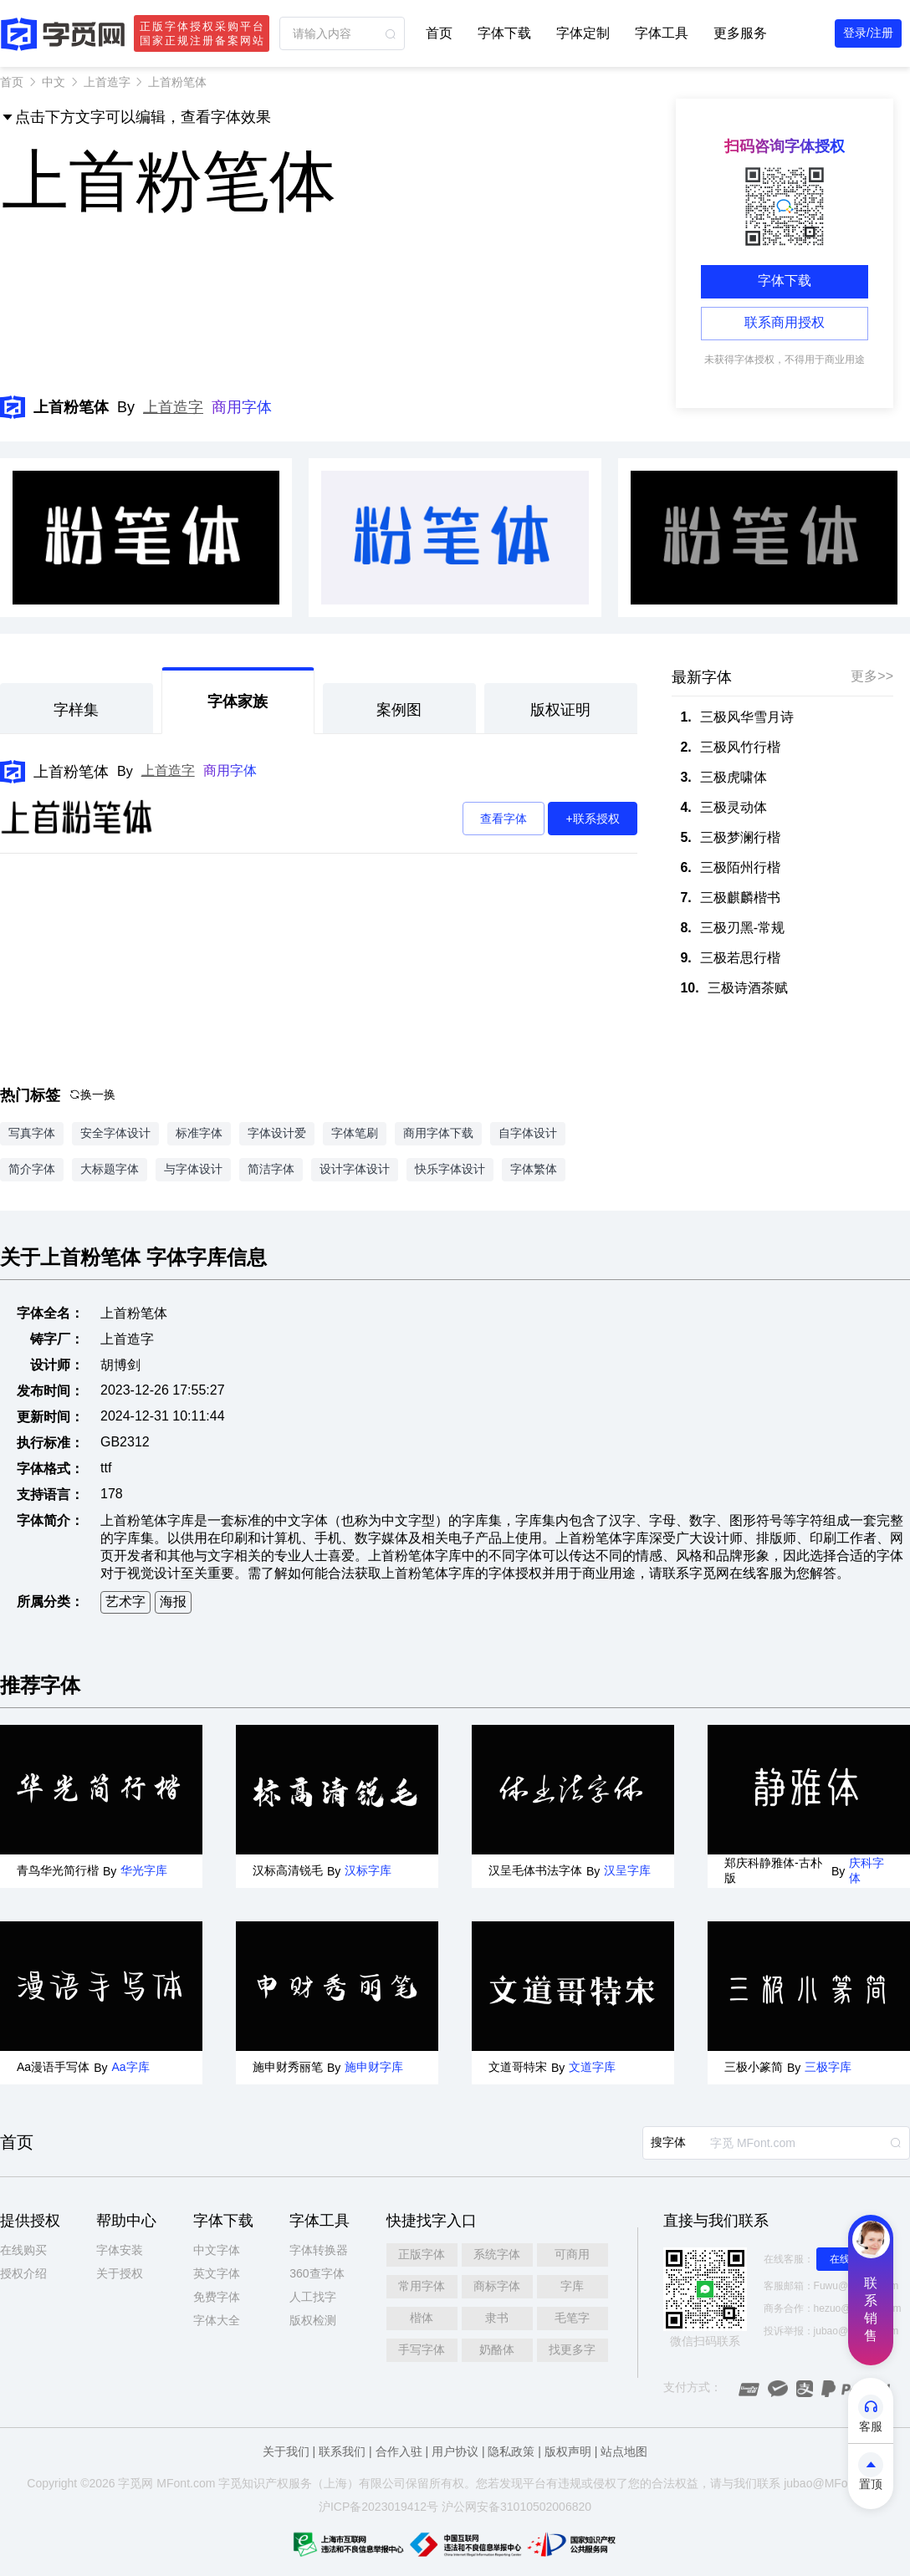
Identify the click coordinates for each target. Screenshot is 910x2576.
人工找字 (312, 2296)
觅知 (241, 2483)
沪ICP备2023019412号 (378, 2506)
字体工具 (661, 33)
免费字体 (216, 2296)
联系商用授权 (784, 322)
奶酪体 (496, 2349)
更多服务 (740, 33)
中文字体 (216, 2250)
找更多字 (572, 2349)
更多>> (872, 676)
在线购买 (23, 2250)
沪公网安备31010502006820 (516, 2506)
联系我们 (342, 2451)
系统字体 (496, 2254)
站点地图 (624, 2451)
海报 (173, 1601)
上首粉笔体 (71, 771)
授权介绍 (23, 2273)
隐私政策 (511, 2451)
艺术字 (125, 1601)
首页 (439, 33)
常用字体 (421, 2286)
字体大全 (216, 2320)
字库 (572, 2286)
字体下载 (504, 33)
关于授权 (119, 2273)
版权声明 (567, 2451)
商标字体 (496, 2286)
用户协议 (455, 2451)
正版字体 (421, 2254)
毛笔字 (572, 2317)
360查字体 (316, 2273)
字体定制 (583, 33)
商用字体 (242, 407)
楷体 (421, 2317)
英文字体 (216, 2273)
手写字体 (421, 2349)
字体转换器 (318, 2250)
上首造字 (107, 82)
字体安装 (119, 2250)
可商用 (572, 2254)
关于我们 (286, 2451)
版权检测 (312, 2320)
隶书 (497, 2317)
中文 (53, 82)
